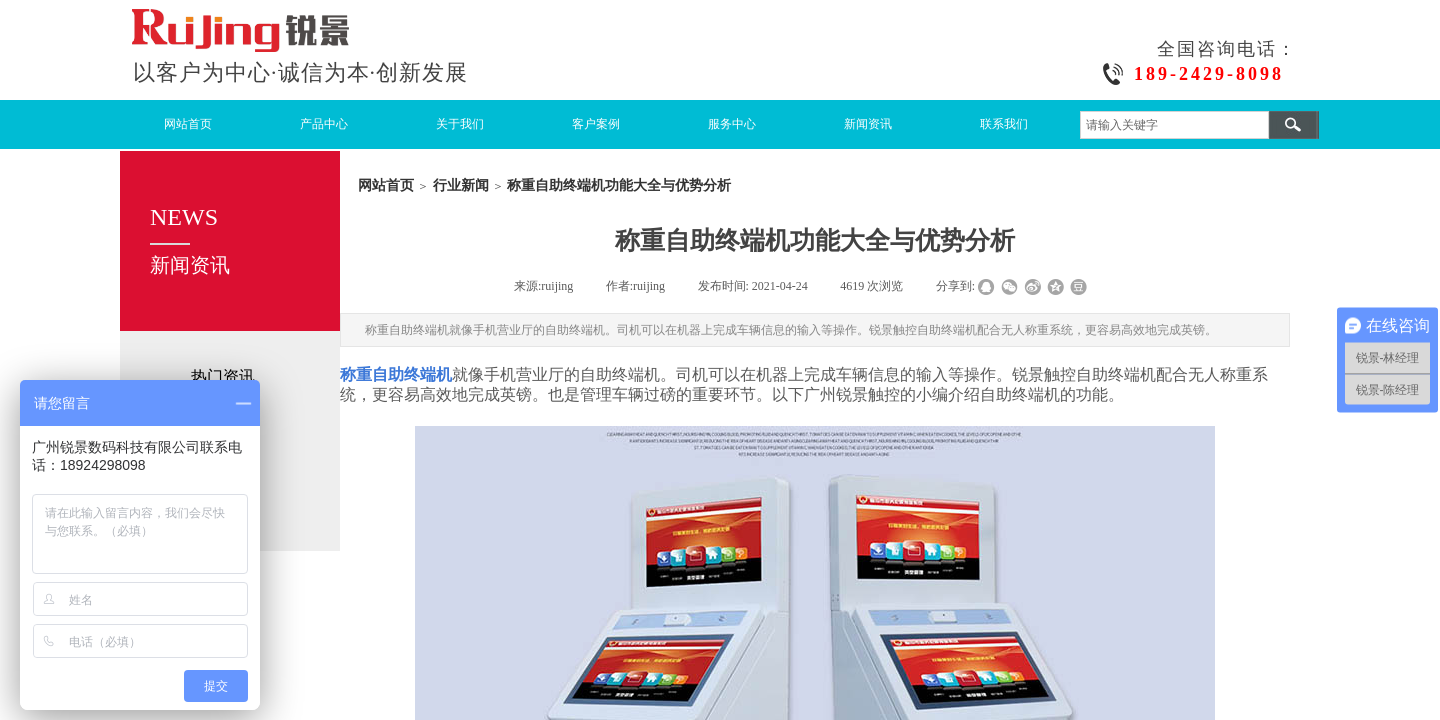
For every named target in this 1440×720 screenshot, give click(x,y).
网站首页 (188, 124)
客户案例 (596, 124)
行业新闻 (461, 185)
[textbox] (1174, 125)
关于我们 (460, 124)
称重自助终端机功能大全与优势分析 (619, 185)
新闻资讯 (868, 124)
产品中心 (324, 124)
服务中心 (732, 124)
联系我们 (1004, 124)
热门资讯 (223, 376)
